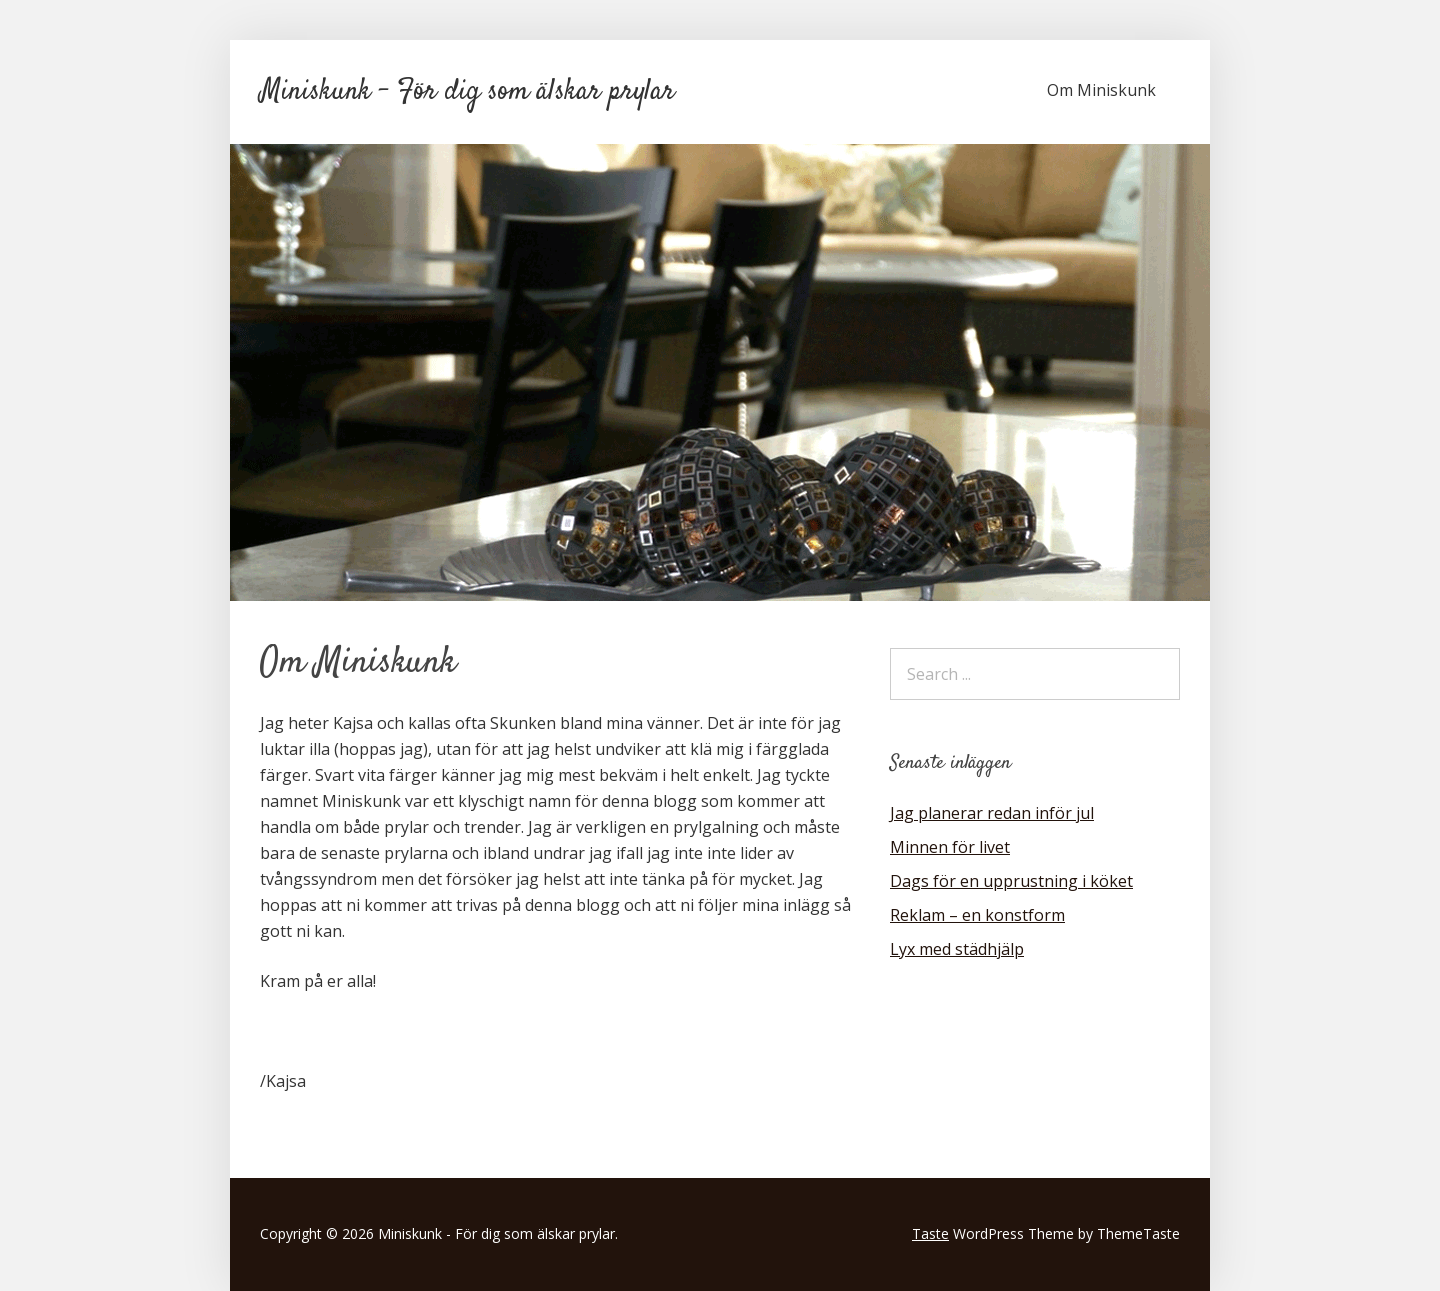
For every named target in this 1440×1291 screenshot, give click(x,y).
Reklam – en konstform (977, 915)
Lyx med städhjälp (957, 949)
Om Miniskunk (1101, 90)
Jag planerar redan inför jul (992, 813)
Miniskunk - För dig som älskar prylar (467, 92)
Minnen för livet (950, 847)
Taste (930, 1233)
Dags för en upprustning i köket (1011, 881)
